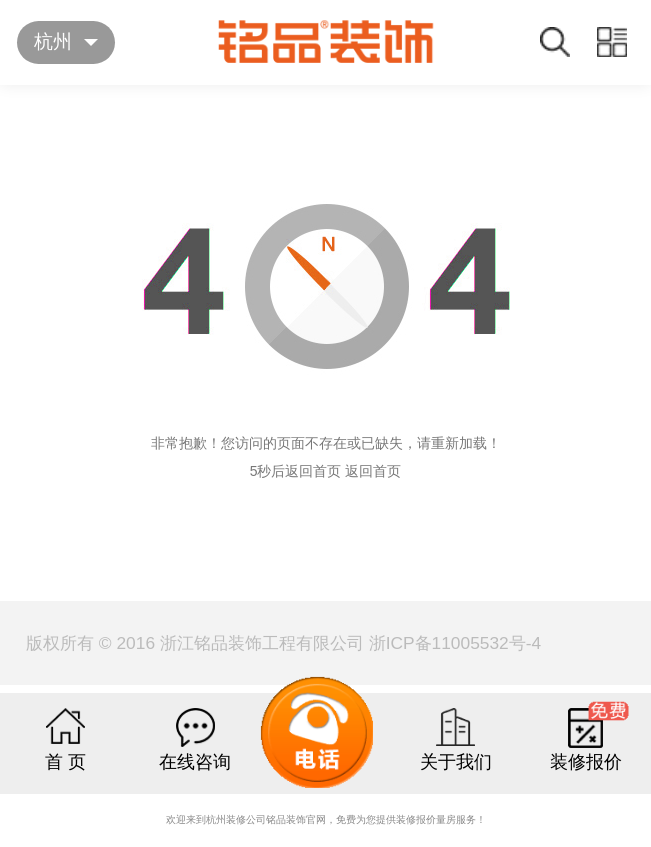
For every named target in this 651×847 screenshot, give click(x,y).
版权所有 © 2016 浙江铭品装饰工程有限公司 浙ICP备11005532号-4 (283, 643)
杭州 (53, 41)
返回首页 (373, 471)
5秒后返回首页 (296, 471)
